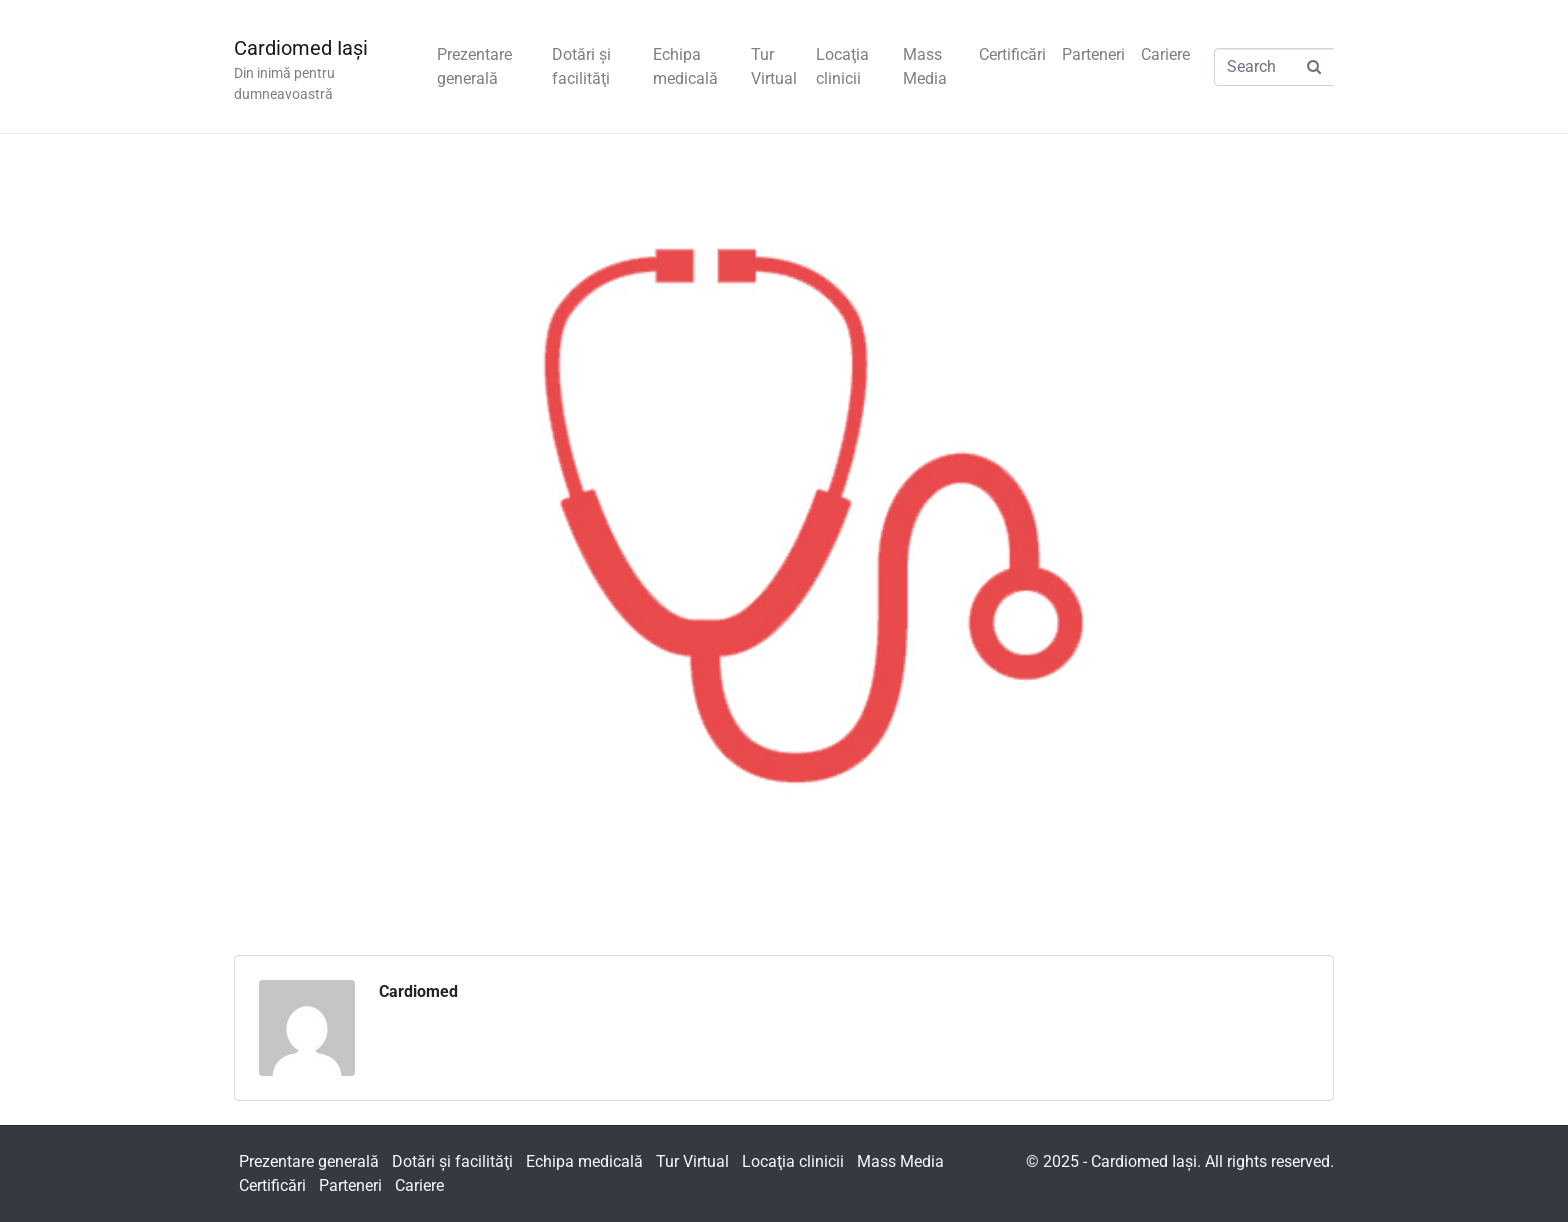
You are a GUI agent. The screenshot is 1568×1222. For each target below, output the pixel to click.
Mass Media (925, 66)
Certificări (1012, 54)
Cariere (1165, 54)
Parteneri (1093, 54)
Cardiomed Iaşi (301, 48)
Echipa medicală (685, 66)
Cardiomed (418, 991)
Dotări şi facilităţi (581, 66)
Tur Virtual (774, 66)
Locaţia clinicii (842, 66)
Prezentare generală (474, 66)
